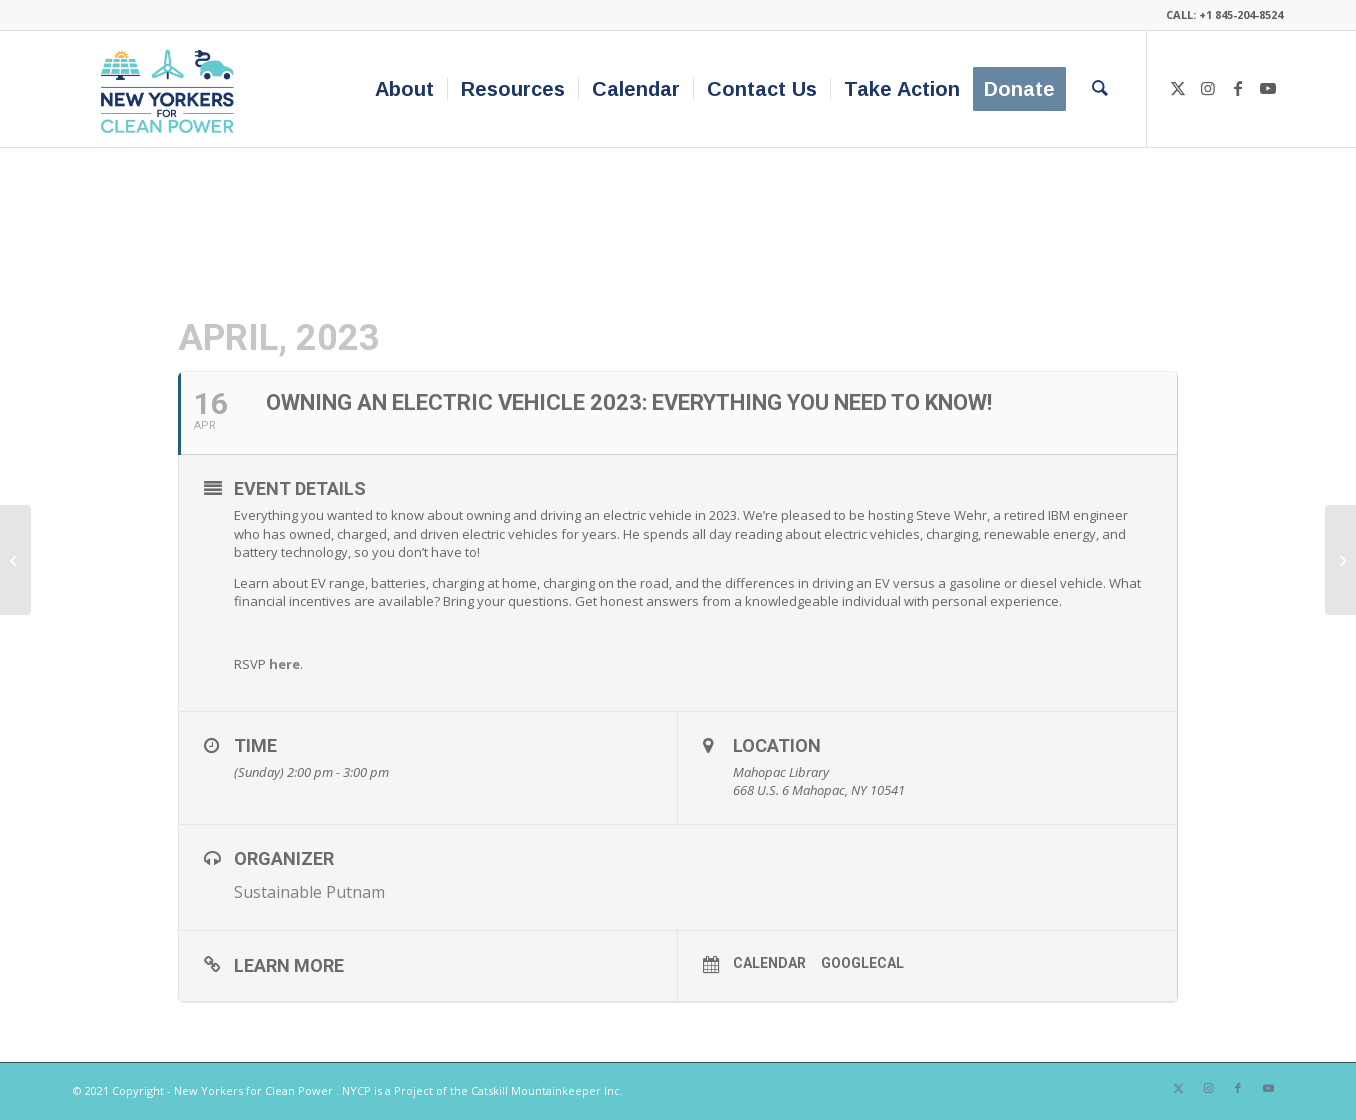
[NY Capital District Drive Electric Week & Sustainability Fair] (1340, 560)
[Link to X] (1178, 88)
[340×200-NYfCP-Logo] (171, 89)
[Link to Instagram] (1208, 88)
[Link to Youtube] (1268, 88)
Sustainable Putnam (309, 892)
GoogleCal (862, 963)
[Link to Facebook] (1238, 88)
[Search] (1100, 89)
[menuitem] (404, 89)
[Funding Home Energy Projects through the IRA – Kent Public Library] (15, 560)
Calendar (769, 963)
